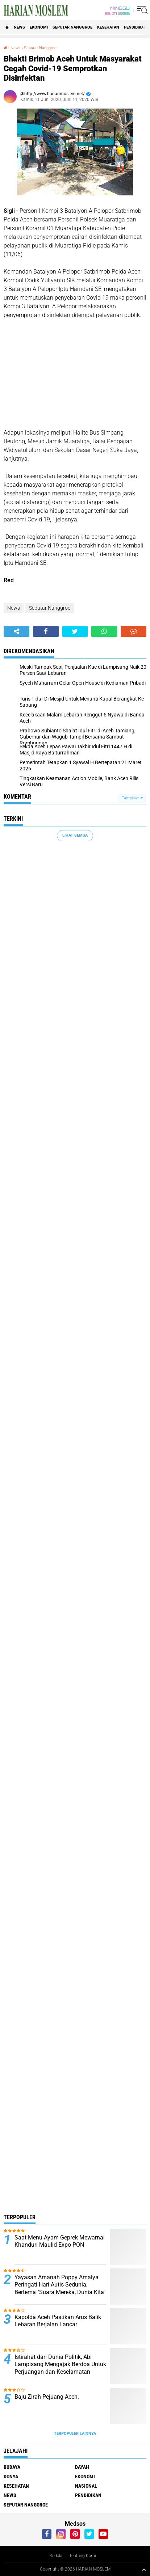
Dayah (82, 2467)
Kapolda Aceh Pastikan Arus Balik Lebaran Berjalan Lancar (57, 2321)
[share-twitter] (75, 631)
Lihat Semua (75, 835)
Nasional (86, 2486)
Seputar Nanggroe (72, 27)
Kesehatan (108, 27)
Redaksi (56, 2555)
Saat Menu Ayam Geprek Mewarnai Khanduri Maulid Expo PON (59, 2241)
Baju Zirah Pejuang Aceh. (46, 2396)
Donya (11, 2476)
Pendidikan (135, 27)
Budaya (12, 2467)
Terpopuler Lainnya (75, 2433)
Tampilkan (132, 798)
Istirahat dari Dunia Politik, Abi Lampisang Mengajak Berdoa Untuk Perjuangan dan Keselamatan (60, 2364)
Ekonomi (39, 27)
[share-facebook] (46, 631)
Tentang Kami (82, 2555)
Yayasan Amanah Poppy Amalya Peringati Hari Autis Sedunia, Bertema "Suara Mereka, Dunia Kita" (59, 2285)
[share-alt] (16, 631)
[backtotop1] (143, 2569)
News (19, 27)
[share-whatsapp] (104, 631)
